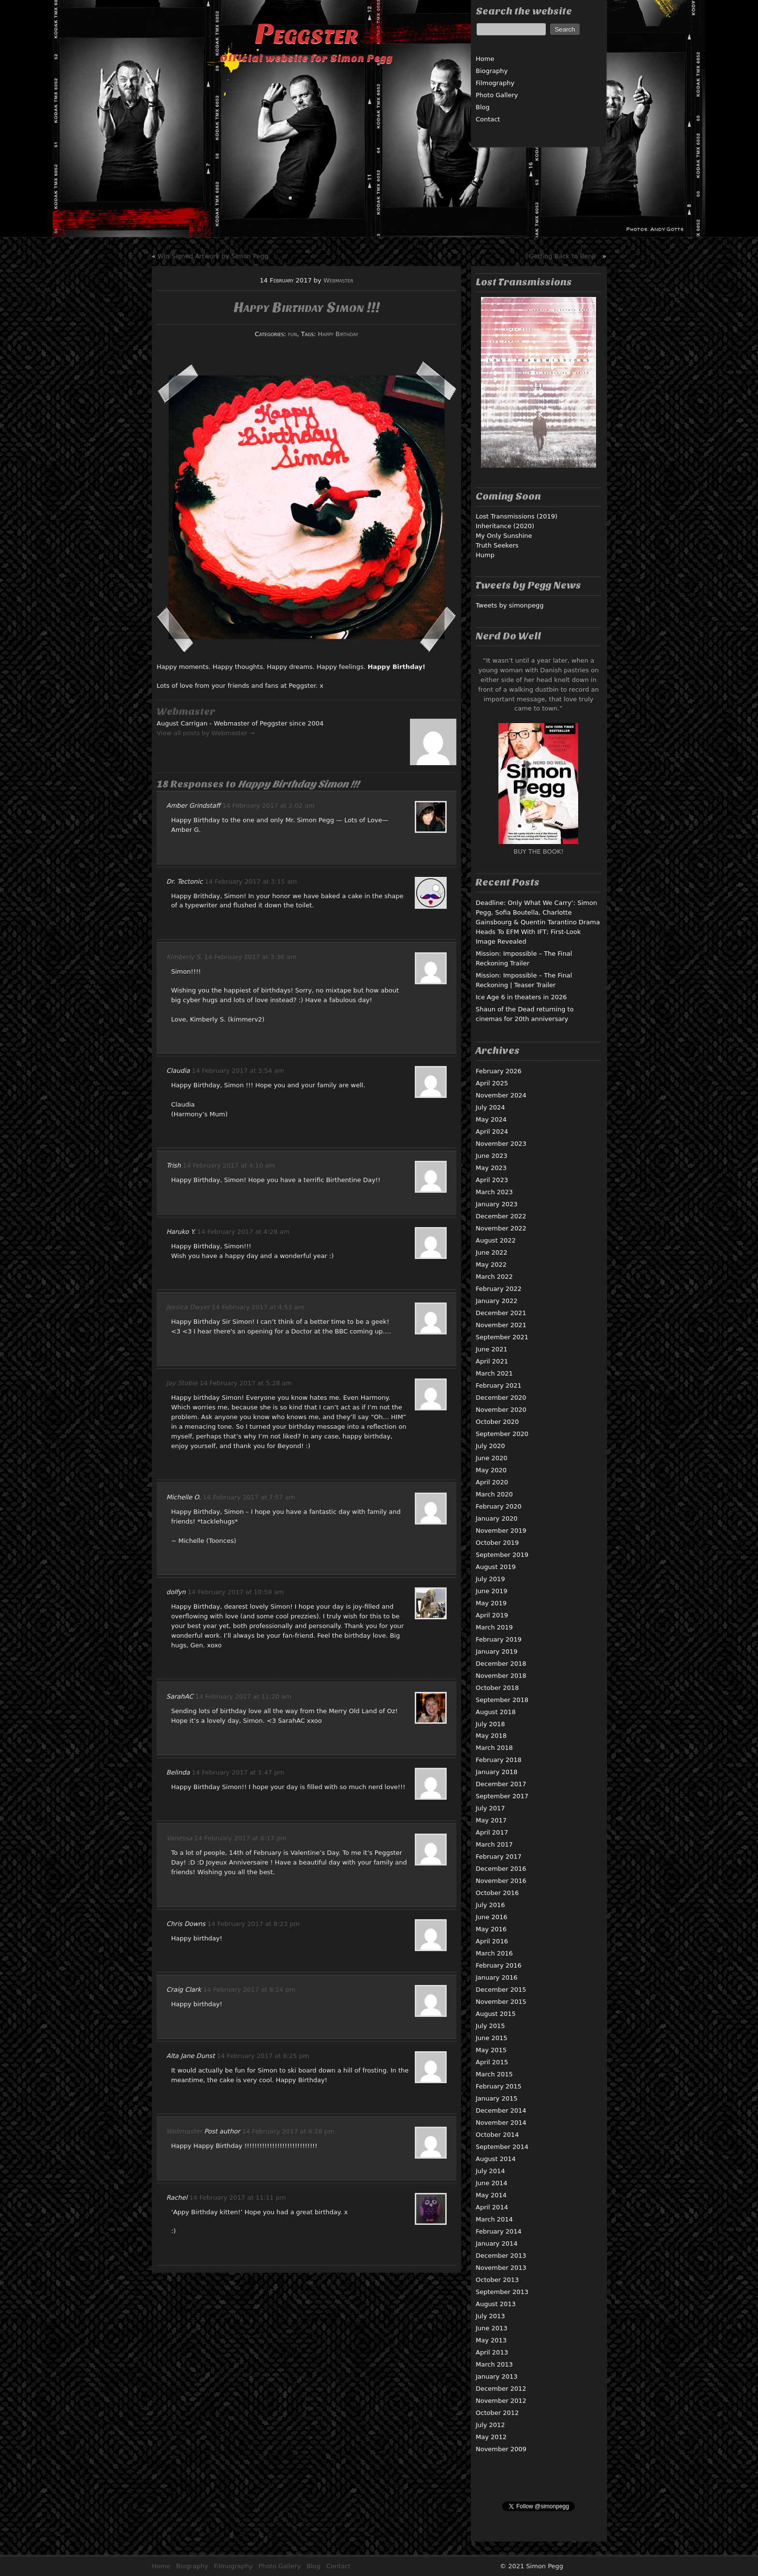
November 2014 (501, 2122)
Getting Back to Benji (562, 256)
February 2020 (499, 1506)
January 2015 (497, 2098)
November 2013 (501, 2267)
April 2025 (492, 1083)
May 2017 (491, 1820)
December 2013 (501, 2255)
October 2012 (497, 2412)
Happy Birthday (338, 334)
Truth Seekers (497, 545)
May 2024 (491, 1119)
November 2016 (501, 1880)
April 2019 (492, 1615)
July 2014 (490, 2171)
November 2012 (501, 2400)
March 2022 (494, 1276)
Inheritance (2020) (505, 526)
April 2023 (492, 1180)
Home (485, 58)
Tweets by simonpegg (510, 605)
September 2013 (502, 2291)
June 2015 (492, 2038)
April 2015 (492, 2062)
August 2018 (496, 1712)
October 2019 (497, 1542)
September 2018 (502, 1699)
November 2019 (501, 1530)
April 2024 (492, 1131)
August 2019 (496, 1566)
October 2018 (497, 1687)
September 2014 (502, 2146)
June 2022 (492, 1252)
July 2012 (490, 2424)
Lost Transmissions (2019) (516, 516)
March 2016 (494, 1953)
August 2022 (496, 1240)
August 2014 (496, 2158)
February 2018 (499, 1759)
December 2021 (501, 1313)
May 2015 (491, 2050)
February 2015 (499, 2086)
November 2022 (501, 1228)
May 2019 (491, 1603)
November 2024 (501, 1095)
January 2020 (497, 1518)
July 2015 (490, 2025)
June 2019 (492, 1591)
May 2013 (491, 2340)
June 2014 (492, 2183)
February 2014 (499, 2231)
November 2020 (501, 1409)
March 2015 (494, 2074)
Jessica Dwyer (188, 1307)
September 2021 (502, 1337)
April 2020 (492, 1482)
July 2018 (490, 1724)
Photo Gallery (497, 95)
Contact (488, 119)
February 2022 (499, 1288)
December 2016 (501, 1868)
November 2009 (501, 2449)
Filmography (495, 83)
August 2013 (496, 2304)
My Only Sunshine (504, 535)
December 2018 (501, 1663)
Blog (483, 107)
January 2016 (497, 1977)
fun (292, 334)
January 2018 (497, 1772)
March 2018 (494, 1747)
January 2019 (497, 1651)
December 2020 (501, 1397)
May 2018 (491, 1735)
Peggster (306, 33)
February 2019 (499, 1639)
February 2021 (499, 1385)
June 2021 (492, 1349)
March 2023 (494, 1192)
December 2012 (501, 2388)
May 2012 (491, 2437)
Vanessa (179, 1838)
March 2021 (494, 1373)
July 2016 (490, 1905)
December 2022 (501, 1216)
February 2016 (499, 1965)
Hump (485, 555)
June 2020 (492, 1458)
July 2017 (490, 1808)
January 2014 (497, 2243)
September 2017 (502, 1796)
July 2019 (490, 1579)
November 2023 (501, 1143)
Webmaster (338, 280)
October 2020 (497, 1421)
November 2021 (501, 1325)
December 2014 (501, 2110)
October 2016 (497, 1892)
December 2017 (501, 1784)
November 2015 (501, 2001)
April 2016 (492, 1941)
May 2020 (491, 1470)
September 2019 (502, 1554)
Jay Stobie (182, 1383)
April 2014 (492, 2207)
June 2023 (492, 1155)
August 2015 (496, 2013)
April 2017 (492, 1832)
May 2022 (491, 1264)
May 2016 (491, 1929)
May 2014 (491, 2195)
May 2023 (491, 1167)
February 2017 (499, 1856)
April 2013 (492, 2352)
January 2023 (497, 1204)
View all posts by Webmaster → (206, 733)
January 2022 (497, 1300)
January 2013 (497, 2376)
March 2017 (494, 1844)
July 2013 (490, 2316)
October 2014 (497, 2134)
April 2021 (492, 1361)
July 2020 (490, 1446)
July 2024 (490, 1107)
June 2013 (492, 2328)
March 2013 (494, 2364)
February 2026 (499, 1071)
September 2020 (502, 1433)
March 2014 (494, 2219)
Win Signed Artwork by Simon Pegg (213, 256)
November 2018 (501, 1675)
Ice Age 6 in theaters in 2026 (521, 997)
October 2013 (497, 2279)
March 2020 (494, 1494)
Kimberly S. (184, 957)
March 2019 (494, 1627)
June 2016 (492, 1917)
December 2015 (501, 1989)
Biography (492, 70)
